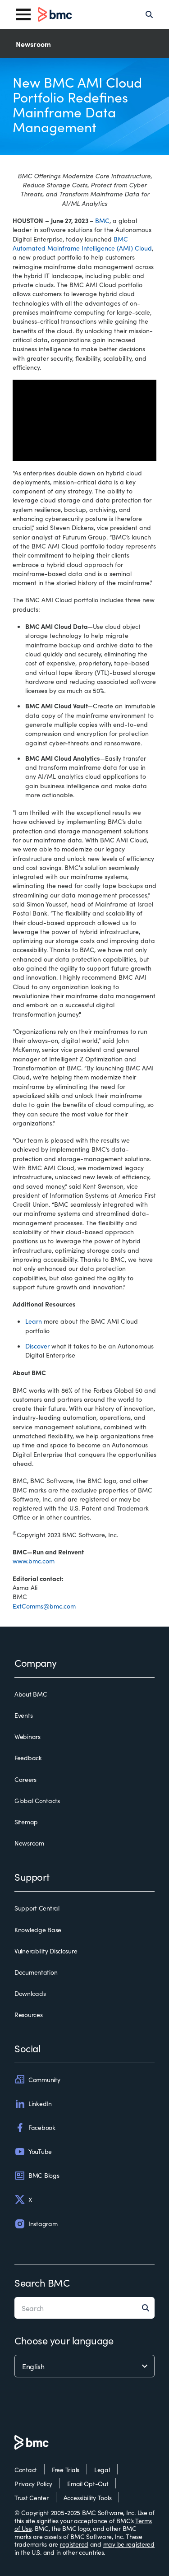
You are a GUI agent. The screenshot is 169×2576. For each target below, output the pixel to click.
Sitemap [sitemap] (26, 1822)
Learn (33, 1320)
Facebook (34, 2127)
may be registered (129, 2543)
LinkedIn (33, 2103)
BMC (102, 220)
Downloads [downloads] (30, 1994)
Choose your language (63, 2340)
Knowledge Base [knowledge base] (37, 1930)
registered (74, 2543)
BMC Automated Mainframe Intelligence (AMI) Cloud (82, 243)
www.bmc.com (34, 1560)
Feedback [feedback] (28, 1758)
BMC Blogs (36, 2175)
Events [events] (23, 1715)
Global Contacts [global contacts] (37, 1801)
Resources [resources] (28, 2015)
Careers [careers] (25, 1780)
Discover (37, 1345)
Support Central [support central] (36, 1908)
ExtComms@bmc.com (44, 1605)
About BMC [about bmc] (30, 1694)
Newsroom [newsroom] (29, 1843)
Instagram (35, 2223)
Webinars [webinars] (27, 1737)
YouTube (33, 2151)
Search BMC (42, 2282)
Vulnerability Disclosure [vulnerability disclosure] (45, 1951)
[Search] (149, 14)
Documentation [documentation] (35, 1972)
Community (37, 2079)
